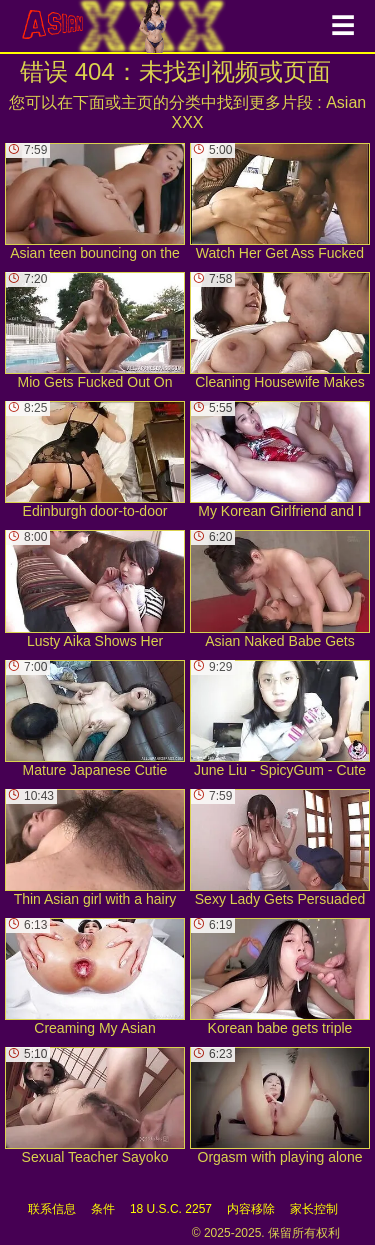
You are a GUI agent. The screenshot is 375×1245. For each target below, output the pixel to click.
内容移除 (251, 1209)
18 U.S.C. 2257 (171, 1209)
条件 (103, 1209)
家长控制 (314, 1209)
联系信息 (52, 1209)
